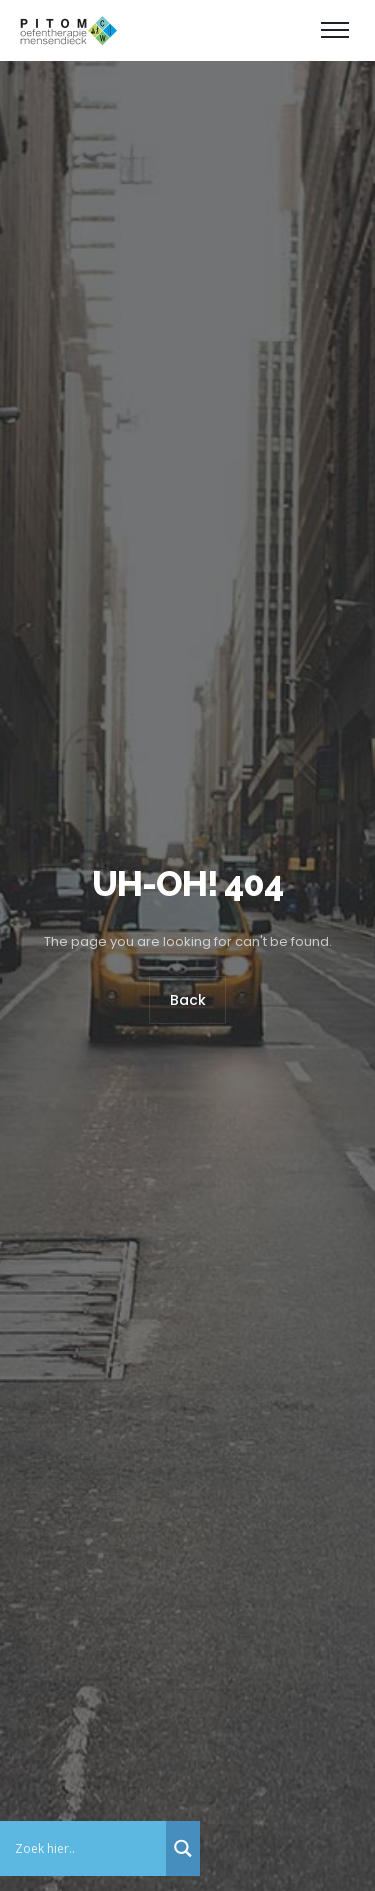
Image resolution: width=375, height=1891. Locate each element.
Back (188, 1001)
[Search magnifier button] (183, 1848)
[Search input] (88, 1848)
